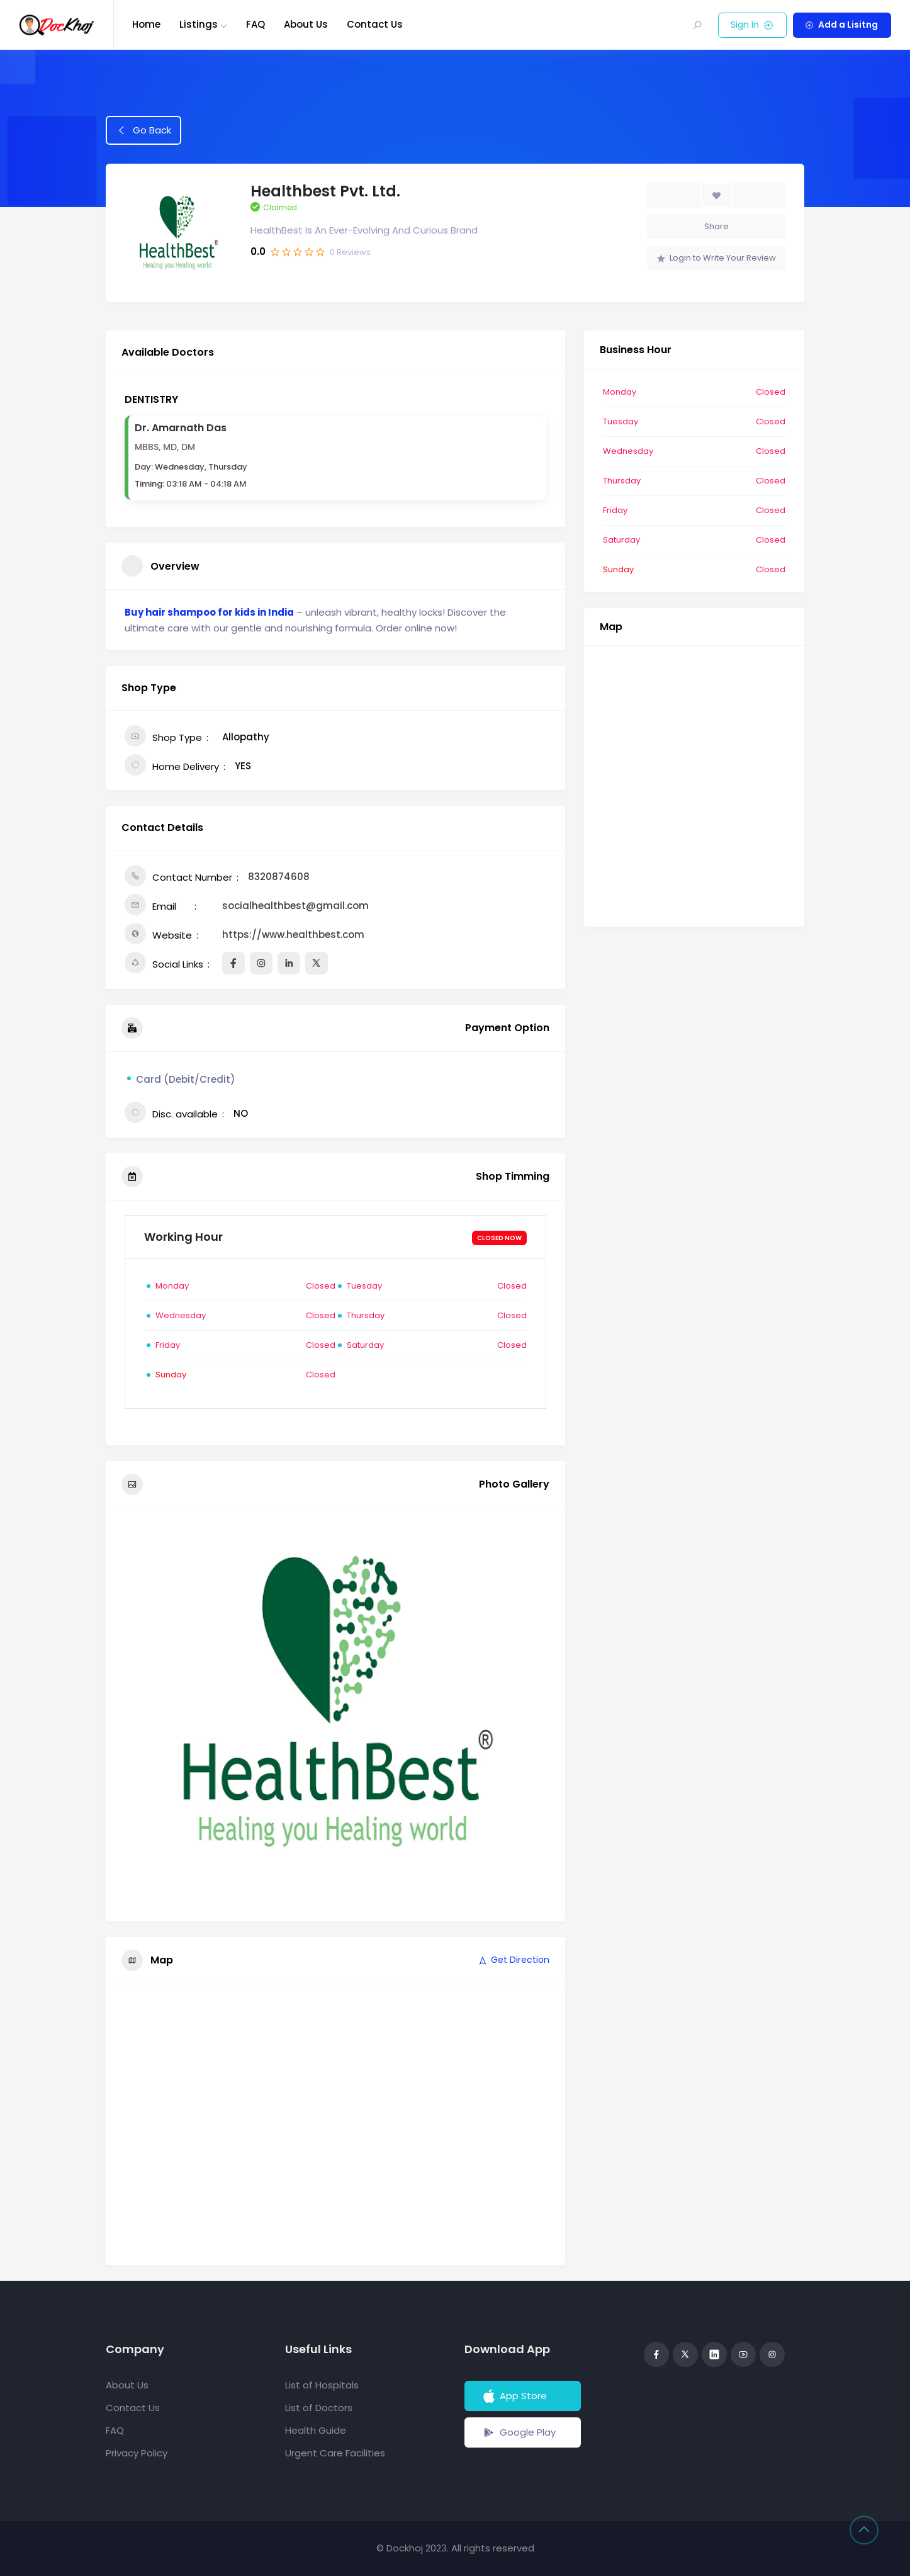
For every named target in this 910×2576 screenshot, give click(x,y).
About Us (306, 24)
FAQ (255, 24)
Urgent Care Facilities (335, 2453)
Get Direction (513, 1959)
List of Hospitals (322, 2385)
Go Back (143, 130)
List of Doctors (318, 2407)
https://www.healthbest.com (293, 934)
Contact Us (375, 24)
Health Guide (315, 2430)
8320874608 (279, 876)
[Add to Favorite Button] (716, 195)
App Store (514, 2396)
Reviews (350, 252)
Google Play (518, 2432)
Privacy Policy (136, 2453)
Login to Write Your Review (716, 258)
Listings (198, 24)
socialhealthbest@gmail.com (295, 905)
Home (146, 24)
